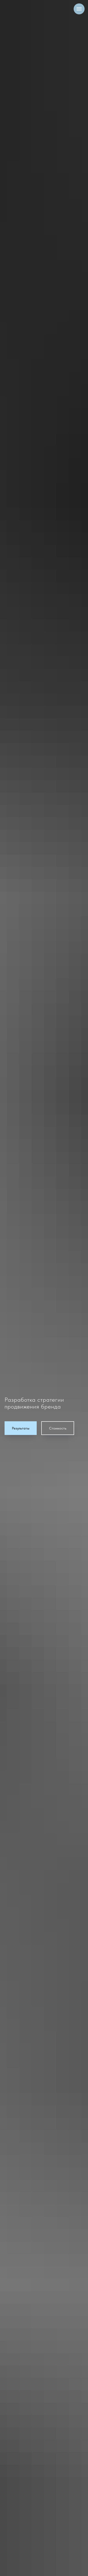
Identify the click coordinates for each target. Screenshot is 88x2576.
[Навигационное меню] (79, 8)
